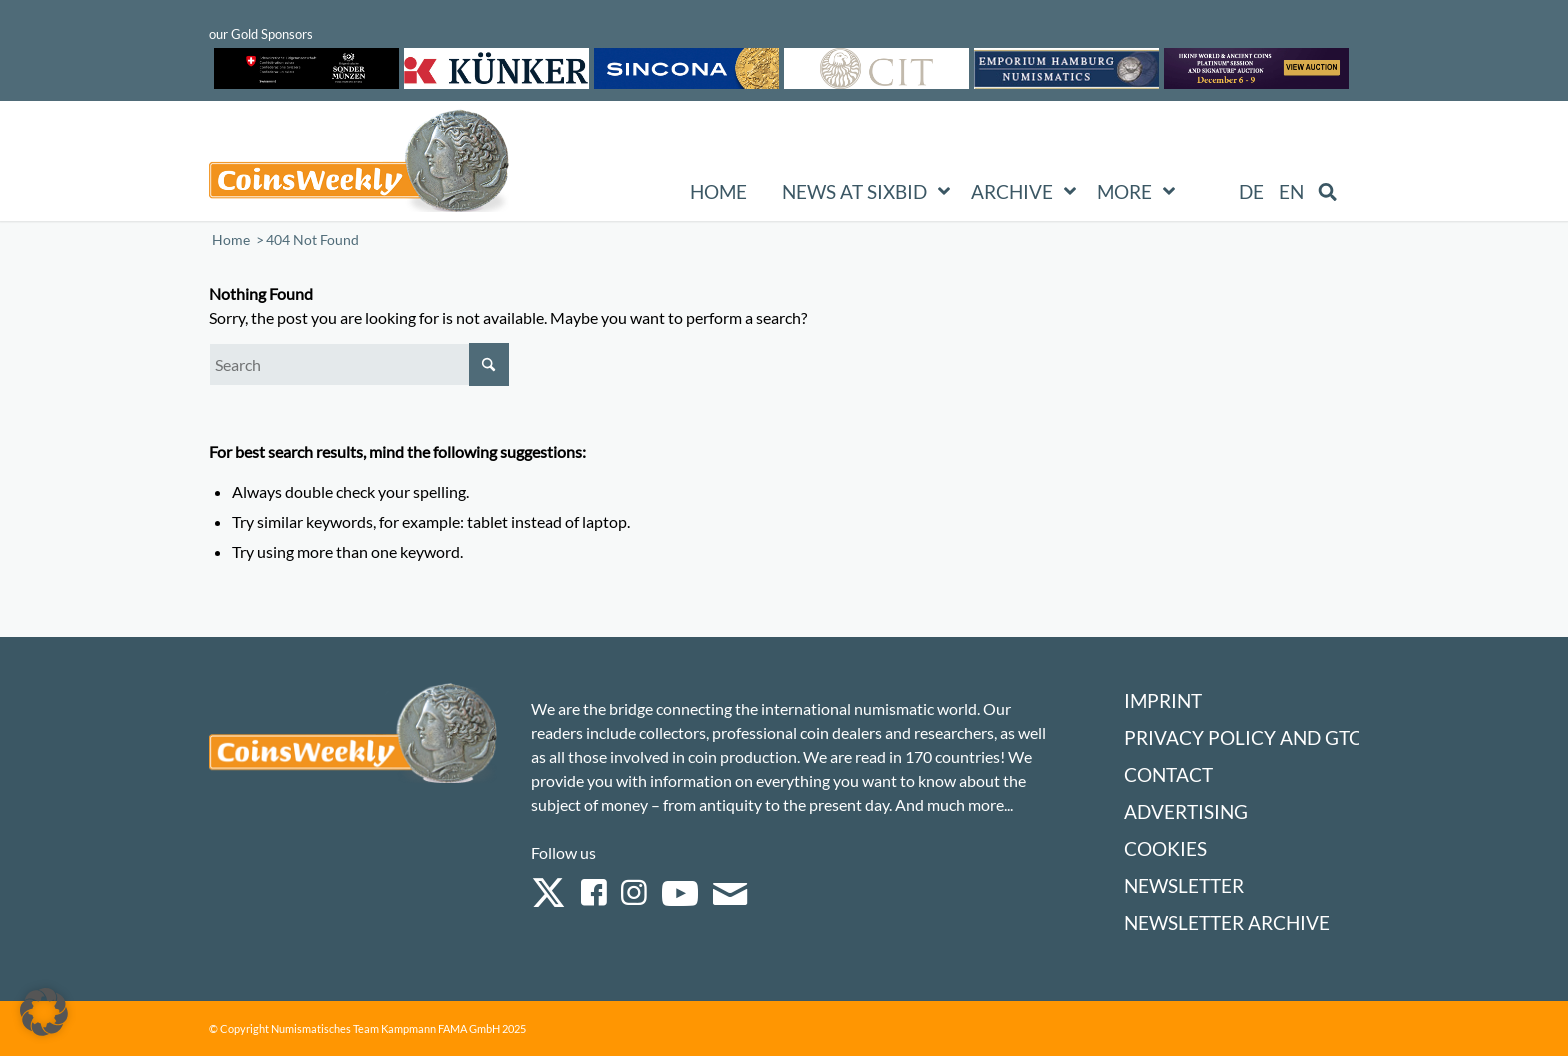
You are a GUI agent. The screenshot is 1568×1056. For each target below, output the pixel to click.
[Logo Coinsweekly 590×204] (359, 165)
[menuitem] (1251, 192)
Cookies (1165, 848)
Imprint (1163, 700)
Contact (1168, 774)
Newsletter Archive (1227, 922)
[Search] (359, 364)
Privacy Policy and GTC (1243, 737)
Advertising (1186, 811)
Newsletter (1184, 885)
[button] (44, 1012)
